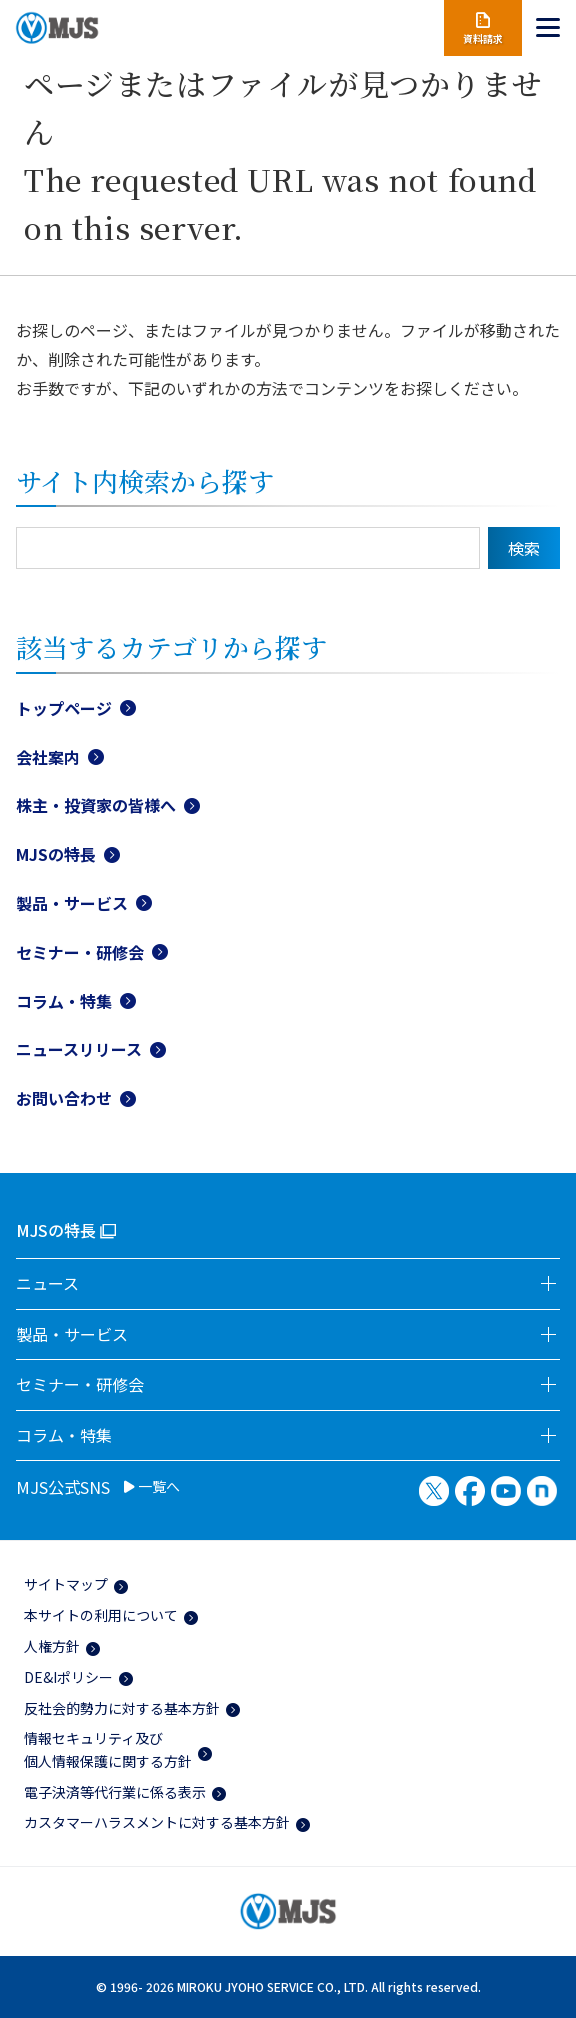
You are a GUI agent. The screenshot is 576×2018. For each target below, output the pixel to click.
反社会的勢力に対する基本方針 (122, 1708)
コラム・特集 (64, 1001)
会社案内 (48, 757)
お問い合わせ (64, 1098)
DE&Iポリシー (68, 1677)
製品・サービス (72, 903)
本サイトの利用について (101, 1615)
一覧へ (152, 1487)
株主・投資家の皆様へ (96, 805)
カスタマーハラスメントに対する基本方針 (157, 1822)
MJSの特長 (56, 854)
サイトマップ (66, 1584)
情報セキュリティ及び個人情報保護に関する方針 (108, 1749)
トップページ (64, 708)
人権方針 (52, 1646)
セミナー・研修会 (80, 952)
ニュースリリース (79, 1049)
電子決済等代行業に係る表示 (115, 1792)
